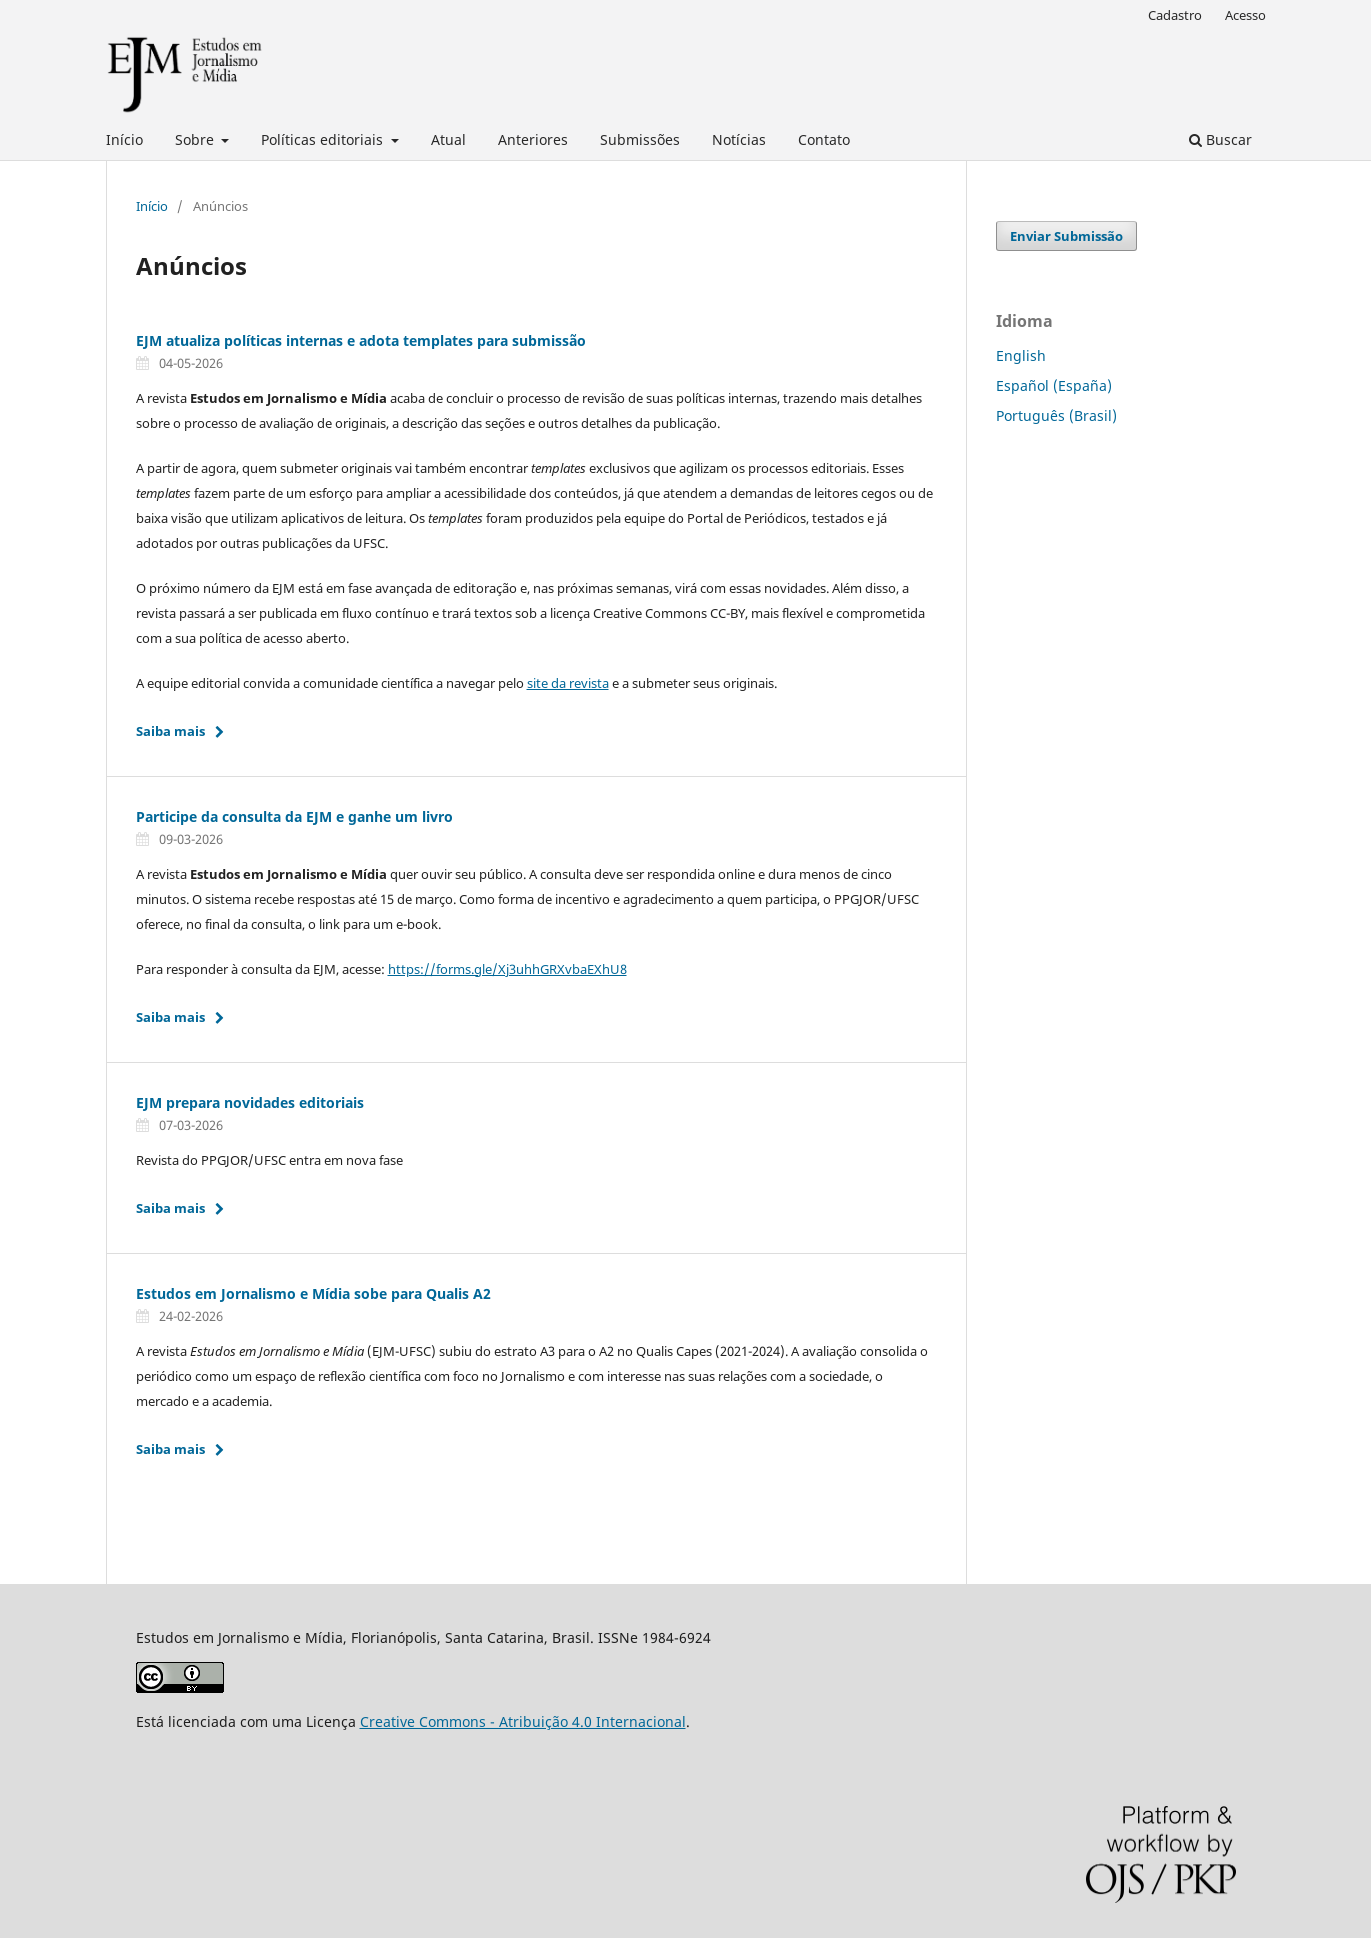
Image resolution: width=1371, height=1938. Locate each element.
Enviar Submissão (1066, 236)
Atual (448, 139)
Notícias (739, 139)
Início (124, 139)
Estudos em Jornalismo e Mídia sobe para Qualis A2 (313, 1293)
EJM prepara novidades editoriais (250, 1102)
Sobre (196, 139)
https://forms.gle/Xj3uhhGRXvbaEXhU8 (507, 969)
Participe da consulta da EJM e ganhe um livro (294, 816)
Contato (824, 139)
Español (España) (1054, 385)
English (1021, 355)
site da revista (568, 683)
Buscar (1220, 139)
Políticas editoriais (324, 139)
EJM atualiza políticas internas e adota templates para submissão (361, 340)
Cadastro (1175, 15)
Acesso (1245, 15)
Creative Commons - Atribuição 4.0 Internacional (523, 1721)
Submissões (640, 139)
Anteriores (533, 139)
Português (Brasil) (1056, 415)
